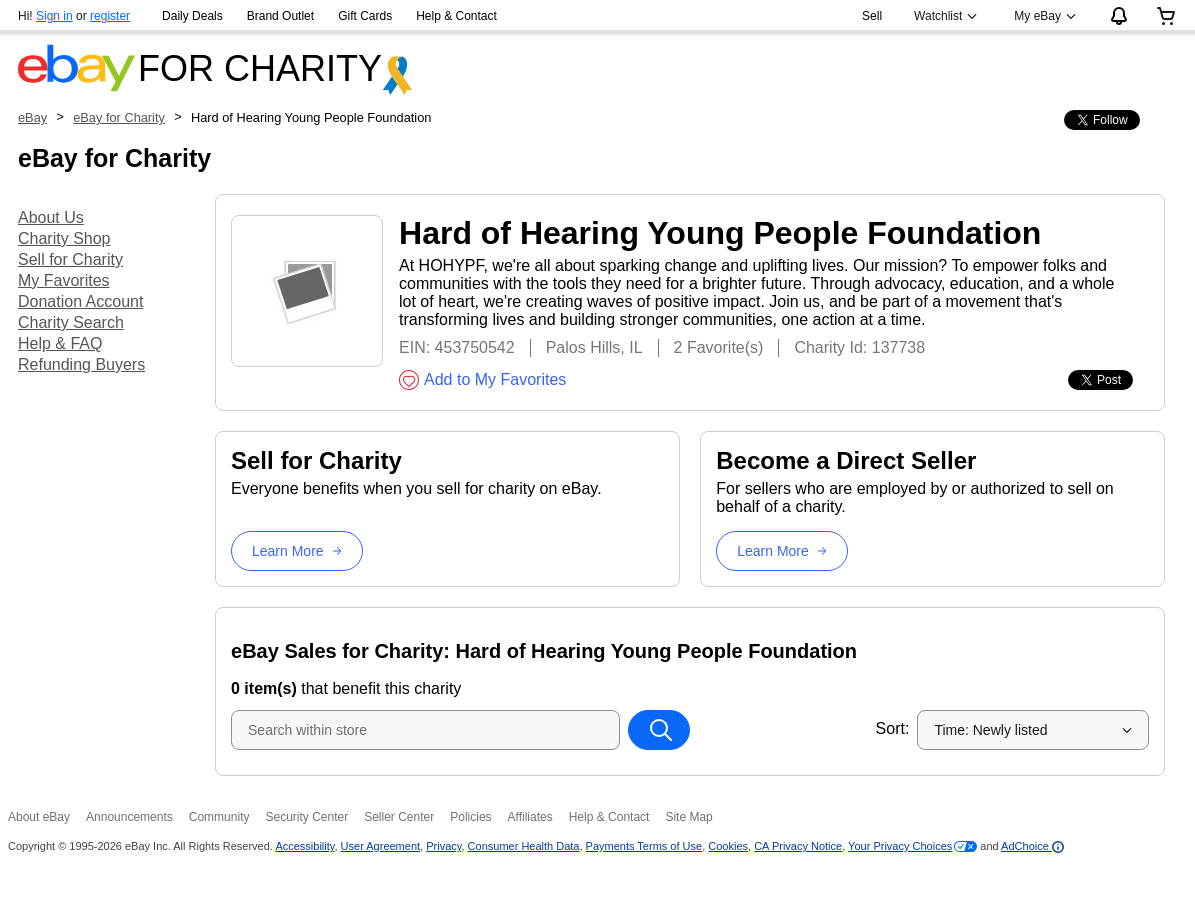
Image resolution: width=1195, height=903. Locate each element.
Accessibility (304, 846)
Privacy (443, 846)
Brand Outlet (280, 16)
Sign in (54, 16)
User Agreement (380, 846)
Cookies (728, 846)
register (110, 16)
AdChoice (1032, 846)
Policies (470, 817)
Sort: (893, 728)
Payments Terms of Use (644, 846)
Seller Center (399, 817)
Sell (872, 16)
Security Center (306, 817)
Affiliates (530, 817)
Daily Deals (192, 16)
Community (219, 817)
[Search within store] (659, 730)
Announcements (129, 817)
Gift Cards (365, 16)
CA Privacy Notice (798, 846)
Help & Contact (456, 16)
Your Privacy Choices (900, 846)
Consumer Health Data (524, 846)
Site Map (688, 817)
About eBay (39, 817)
